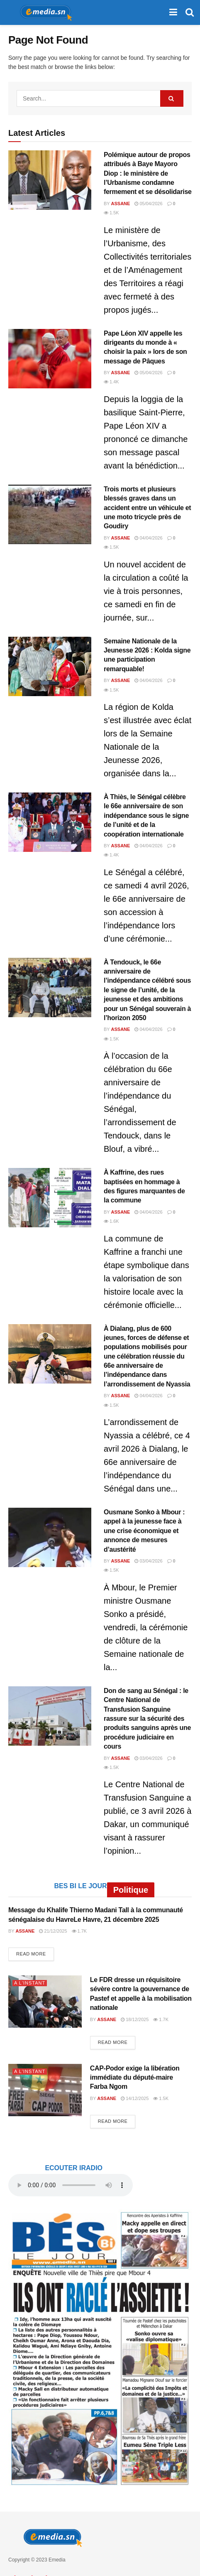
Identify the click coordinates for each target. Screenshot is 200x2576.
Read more (35, 1953)
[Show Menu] (173, 12)
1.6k (111, 1221)
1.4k (111, 381)
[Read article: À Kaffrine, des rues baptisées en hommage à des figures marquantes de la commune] (49, 1197)
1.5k (111, 212)
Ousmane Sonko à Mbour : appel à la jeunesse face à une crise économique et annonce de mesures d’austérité (144, 1531)
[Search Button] (189, 12)
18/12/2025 (135, 2019)
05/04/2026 (148, 203)
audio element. (70, 2185)
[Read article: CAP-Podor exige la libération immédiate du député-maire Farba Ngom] (45, 2090)
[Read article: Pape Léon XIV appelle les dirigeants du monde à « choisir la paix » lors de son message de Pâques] (49, 358)
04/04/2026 (148, 537)
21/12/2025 (53, 1930)
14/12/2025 (135, 2098)
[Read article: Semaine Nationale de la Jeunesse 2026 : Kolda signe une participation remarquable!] (49, 666)
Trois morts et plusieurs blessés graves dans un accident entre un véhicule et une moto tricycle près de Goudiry (147, 508)
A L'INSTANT (29, 1982)
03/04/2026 (148, 1560)
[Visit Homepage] (43, 12)
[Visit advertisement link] (100, 2348)
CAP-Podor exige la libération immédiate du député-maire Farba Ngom (135, 2077)
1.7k (79, 1930)
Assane (120, 203)
